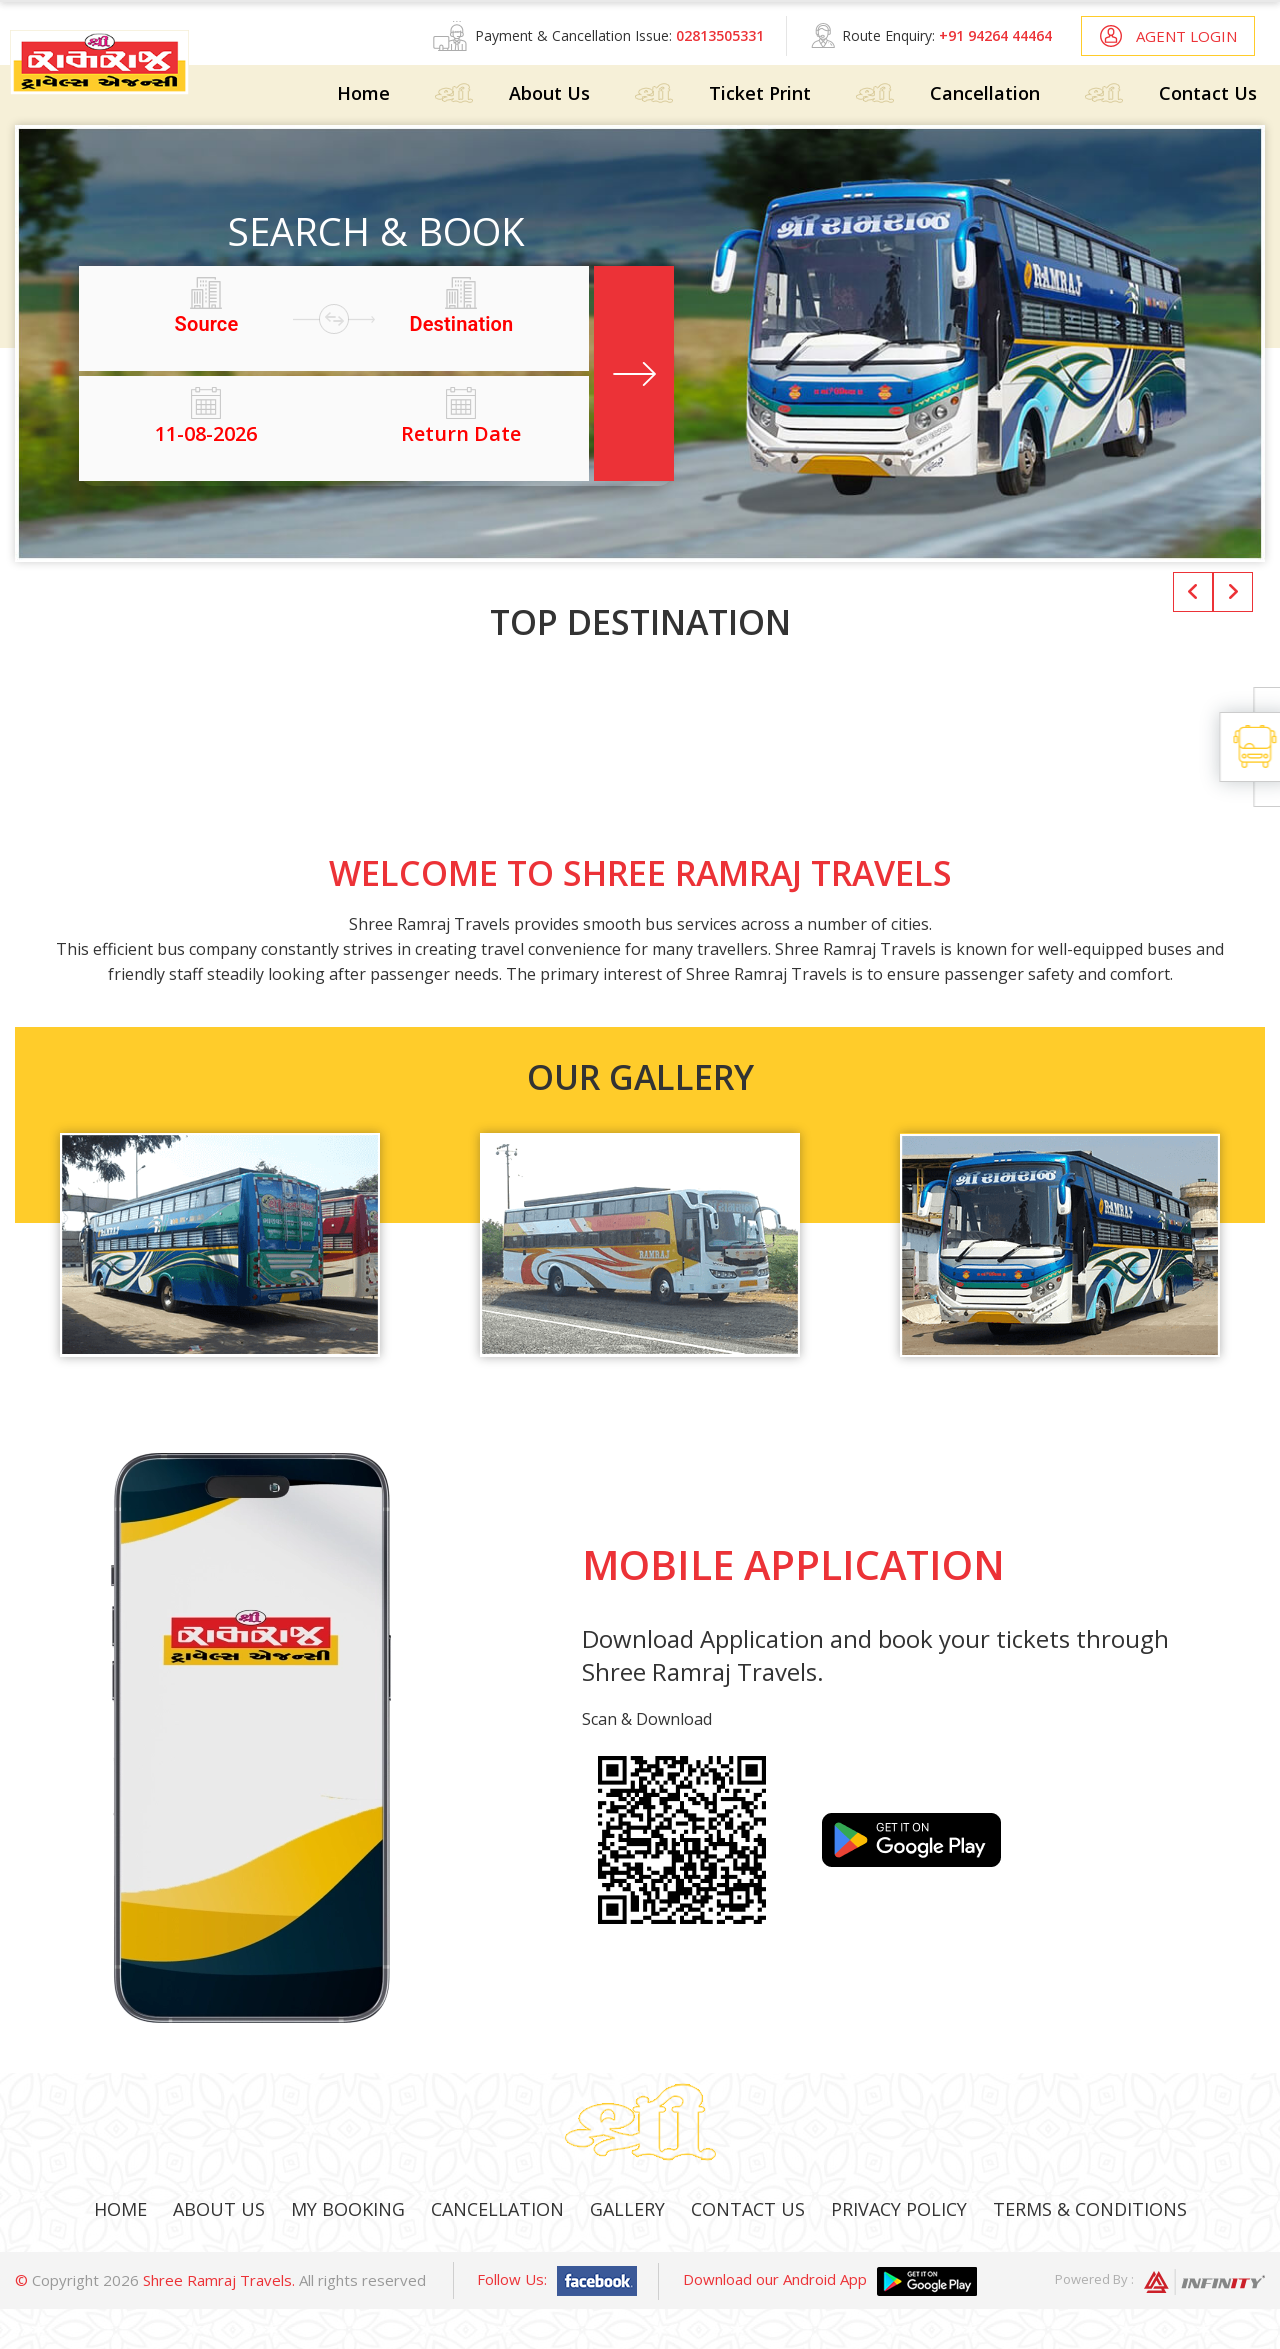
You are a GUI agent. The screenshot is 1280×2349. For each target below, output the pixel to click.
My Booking (348, 2209)
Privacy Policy (899, 2209)
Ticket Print (760, 93)
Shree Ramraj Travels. (219, 2280)
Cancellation (985, 93)
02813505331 (720, 35)
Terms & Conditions (1090, 2209)
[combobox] (206, 323)
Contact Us (1208, 93)
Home (363, 93)
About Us (549, 93)
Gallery (627, 2209)
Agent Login (1186, 36)
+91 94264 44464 (995, 35)
